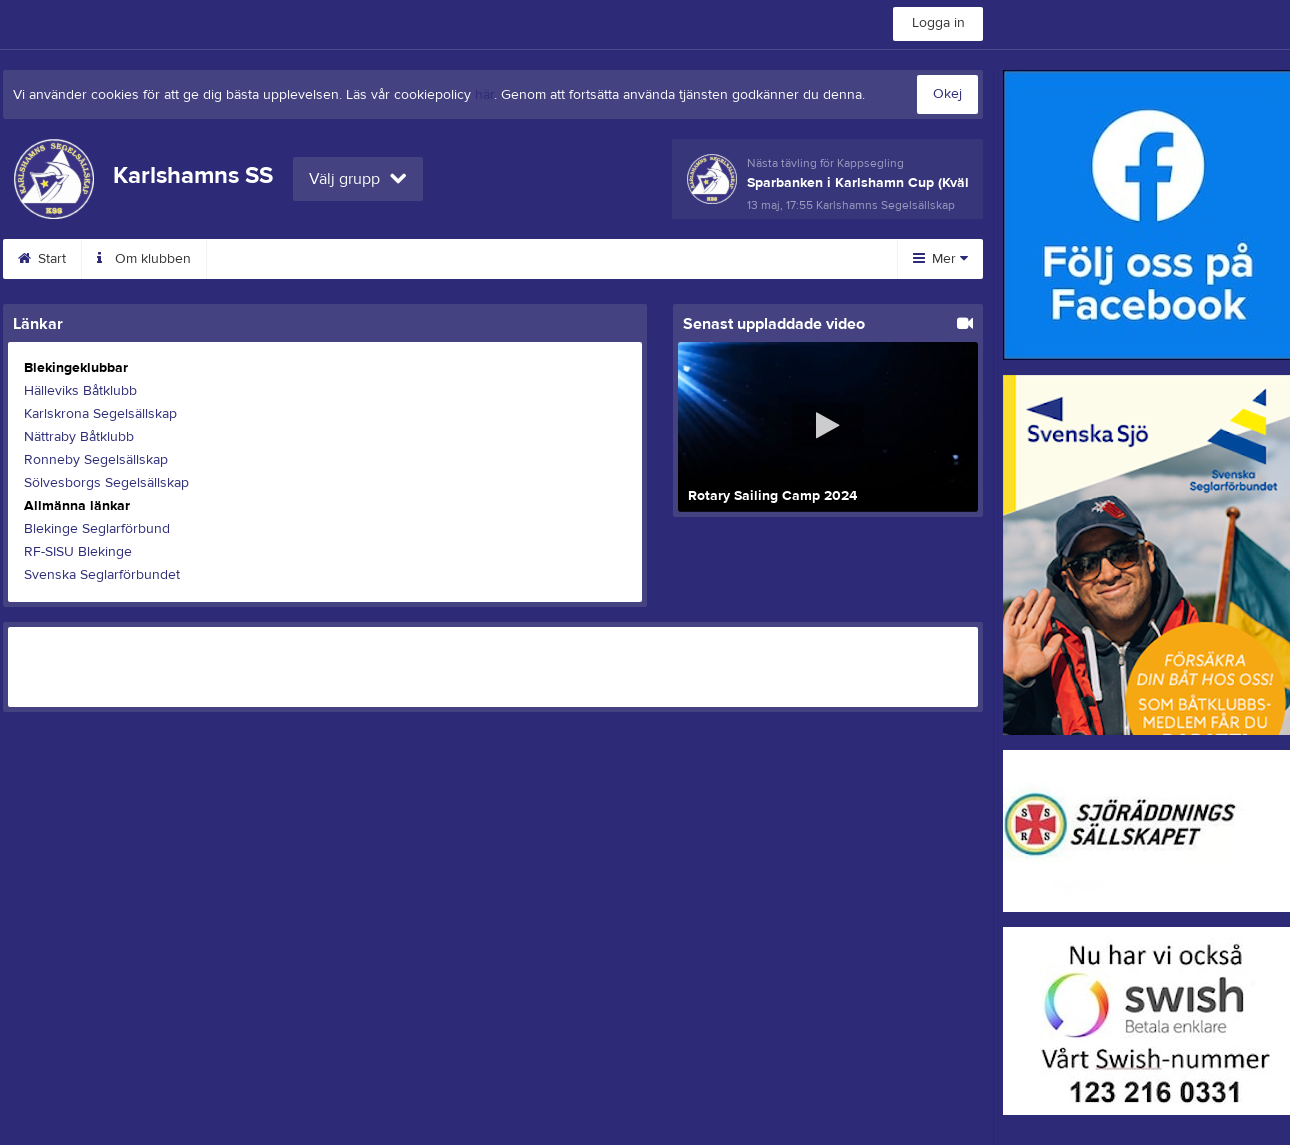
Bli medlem (787, 259)
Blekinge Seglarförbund (97, 529)
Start (42, 259)
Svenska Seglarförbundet (102, 575)
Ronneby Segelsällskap (96, 460)
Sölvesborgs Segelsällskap (106, 483)
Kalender (259, 259)
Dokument (672, 259)
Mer (940, 259)
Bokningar (368, 259)
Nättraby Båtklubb (79, 437)
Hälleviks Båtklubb (80, 391)
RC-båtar (475, 259)
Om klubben (144, 259)
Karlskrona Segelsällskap (100, 414)
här (484, 95)
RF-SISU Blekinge (78, 552)
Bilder (571, 259)
